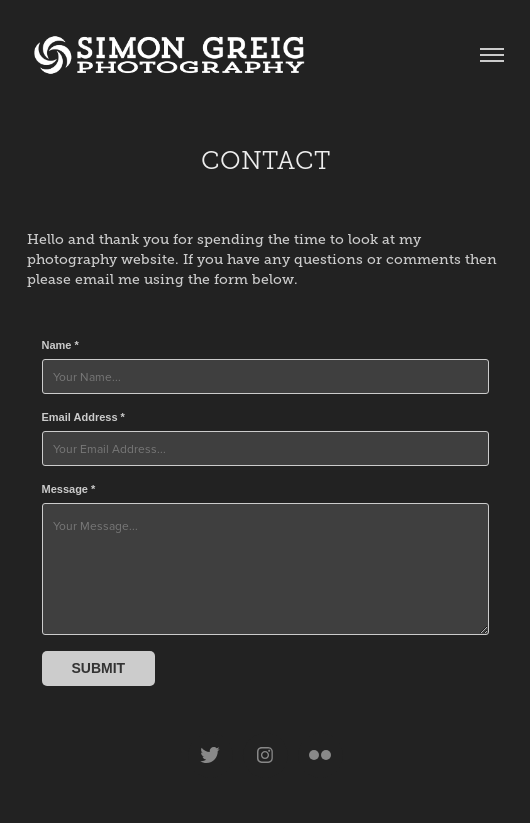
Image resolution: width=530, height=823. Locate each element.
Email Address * (83, 417)
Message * (69, 489)
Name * (60, 345)
